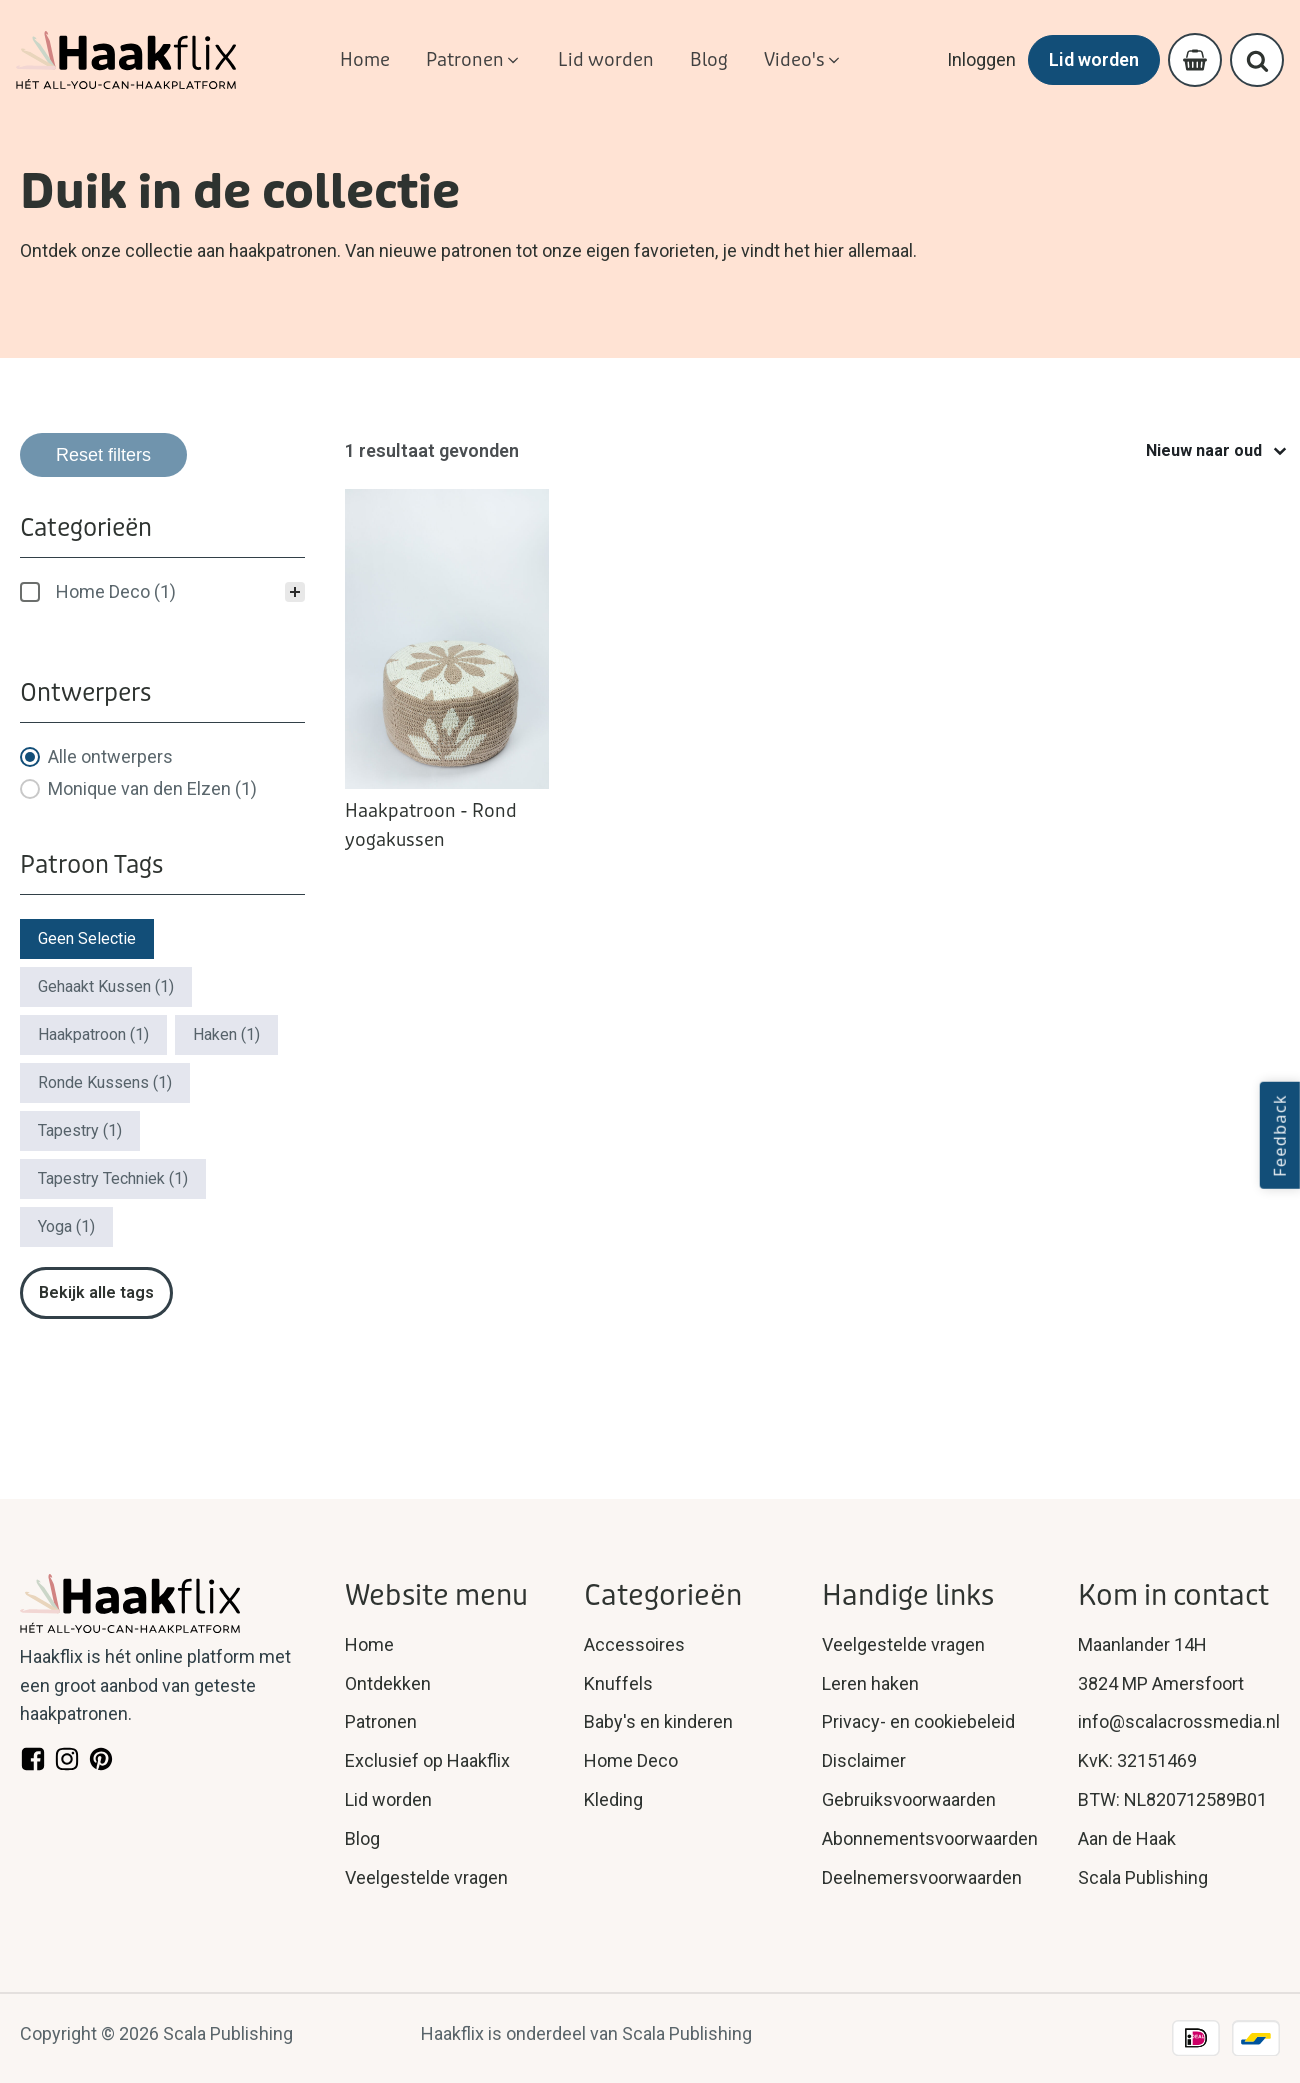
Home (369, 1644)
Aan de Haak (1127, 1838)
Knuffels (618, 1683)
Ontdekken (388, 1683)
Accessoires (634, 1644)
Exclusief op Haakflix (427, 1760)
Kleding (613, 1799)
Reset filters (103, 455)
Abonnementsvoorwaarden (930, 1838)
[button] (474, 60)
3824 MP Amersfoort (1161, 1683)
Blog (362, 1838)
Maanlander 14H (1142, 1644)
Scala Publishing (1143, 1877)
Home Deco (631, 1760)
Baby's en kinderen (658, 1721)
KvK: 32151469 (1137, 1760)
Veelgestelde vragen (426, 1877)
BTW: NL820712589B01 (1172, 1799)
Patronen (381, 1721)
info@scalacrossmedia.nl (1179, 1721)
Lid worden (1094, 59)
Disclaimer (864, 1760)
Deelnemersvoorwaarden (922, 1877)
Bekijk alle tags (96, 1292)
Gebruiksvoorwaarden (909, 1799)
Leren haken (870, 1683)
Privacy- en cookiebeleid (918, 1721)
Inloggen (981, 59)
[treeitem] (162, 592)
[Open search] (1257, 60)
